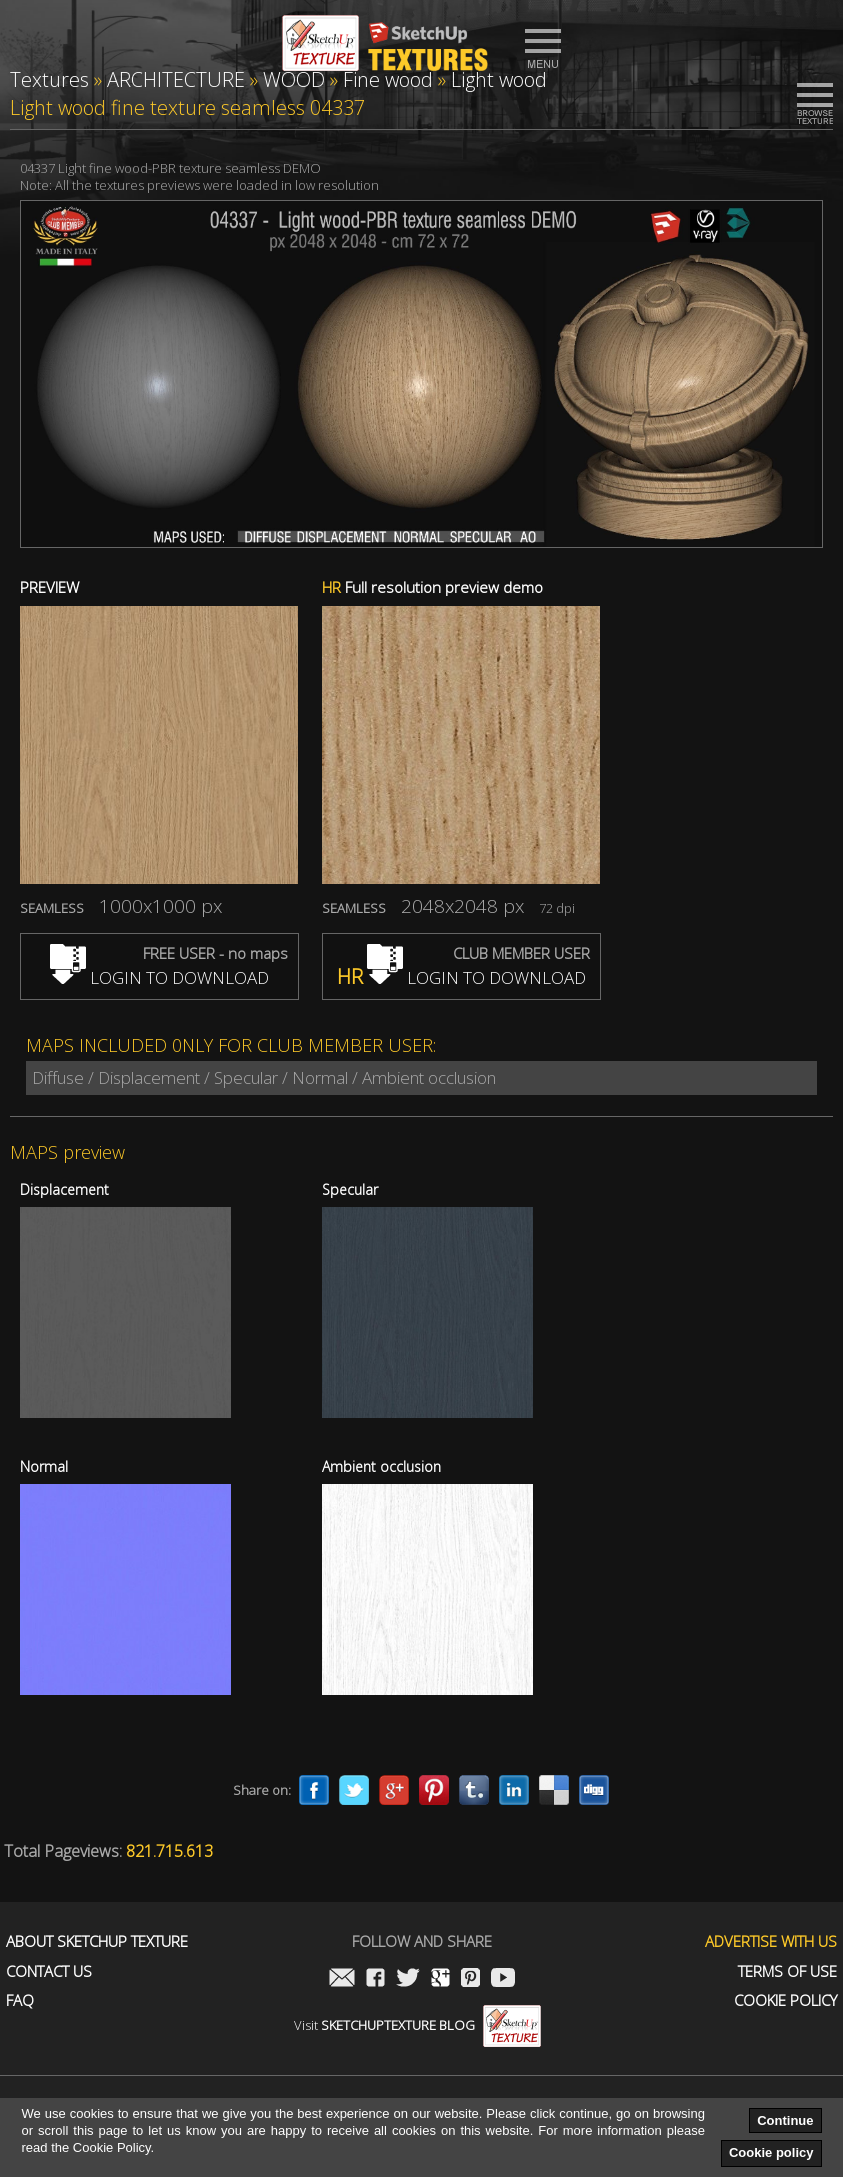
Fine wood (388, 79)
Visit (417, 2025)
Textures (49, 79)
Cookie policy (771, 2152)
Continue (785, 2120)
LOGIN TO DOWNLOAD (159, 977)
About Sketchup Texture (97, 1941)
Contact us (49, 1971)
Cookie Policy (785, 2000)
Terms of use (787, 1971)
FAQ (20, 2000)
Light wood (499, 79)
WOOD (294, 79)
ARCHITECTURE (176, 79)
